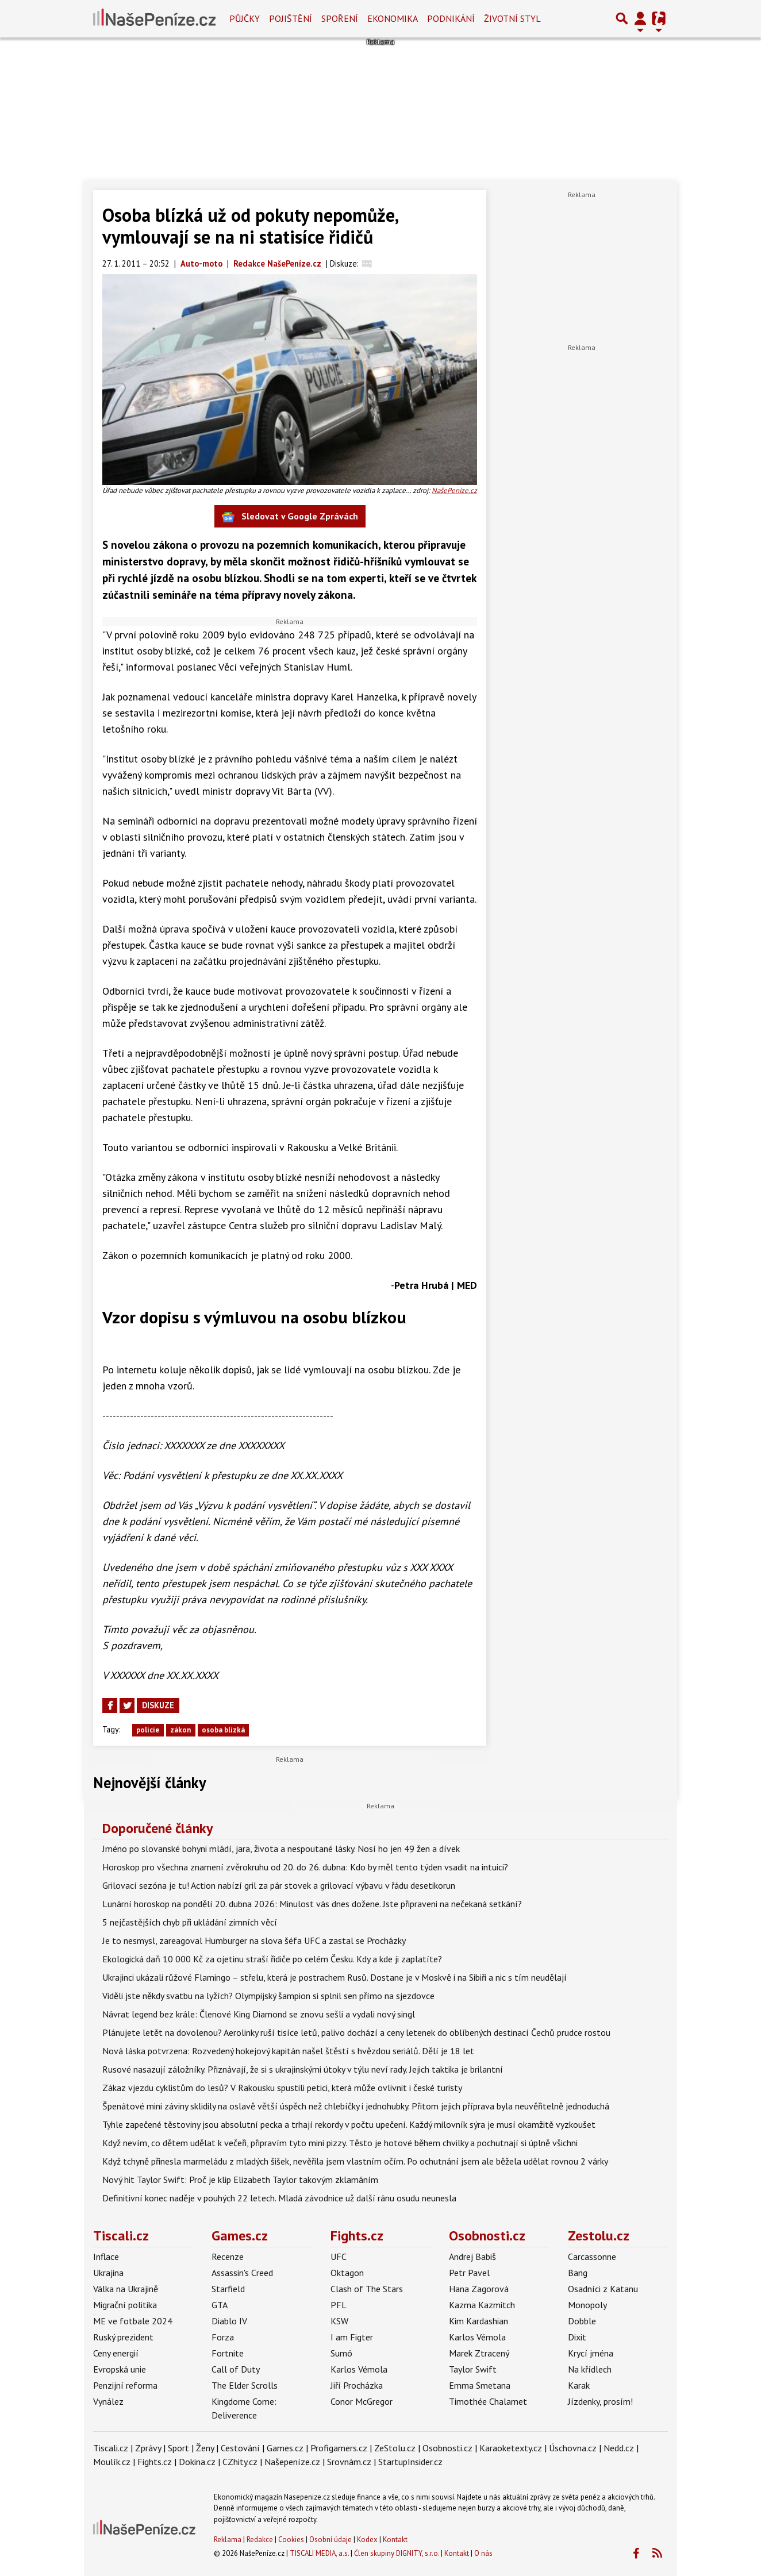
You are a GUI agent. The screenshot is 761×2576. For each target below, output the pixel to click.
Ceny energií (116, 2353)
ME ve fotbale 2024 (132, 2321)
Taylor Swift (473, 2369)
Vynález (108, 2401)
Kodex (368, 2539)
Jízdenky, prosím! (600, 2401)
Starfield (228, 2288)
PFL (338, 2305)
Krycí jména (590, 2353)
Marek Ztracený (479, 2353)
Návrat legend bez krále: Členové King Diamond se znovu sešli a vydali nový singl (258, 2014)
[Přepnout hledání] (622, 18)
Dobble (582, 2321)
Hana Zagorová (479, 2288)
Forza (223, 2337)
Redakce (260, 2539)
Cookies (291, 2539)
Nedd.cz (619, 2448)
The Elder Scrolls (245, 2385)
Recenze (228, 2256)
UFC (338, 2256)
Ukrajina (108, 2272)
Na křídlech (590, 2369)
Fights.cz (356, 2235)
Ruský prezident (123, 2337)
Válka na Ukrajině (125, 2288)
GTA (220, 2305)
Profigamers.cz (338, 2448)
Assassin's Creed (242, 2272)
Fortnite (228, 2353)
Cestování (240, 2448)
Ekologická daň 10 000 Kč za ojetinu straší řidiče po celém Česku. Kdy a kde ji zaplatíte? (272, 1959)
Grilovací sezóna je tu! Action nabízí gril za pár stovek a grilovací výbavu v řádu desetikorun (278, 1885)
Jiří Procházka (356, 2385)
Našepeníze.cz (292, 2461)
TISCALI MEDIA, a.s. (319, 2553)
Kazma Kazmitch (482, 2305)
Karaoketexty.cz (510, 2448)
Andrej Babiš (472, 2256)
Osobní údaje (330, 2539)
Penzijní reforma (125, 2385)
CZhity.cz (239, 2461)
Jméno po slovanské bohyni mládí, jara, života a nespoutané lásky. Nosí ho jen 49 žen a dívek (281, 1848)
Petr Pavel (469, 2272)
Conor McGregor (361, 2401)
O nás (483, 2553)
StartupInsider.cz (410, 2461)
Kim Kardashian (478, 2321)
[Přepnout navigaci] (640, 18)
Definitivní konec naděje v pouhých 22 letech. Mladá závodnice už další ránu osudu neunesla (279, 2198)
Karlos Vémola (358, 2369)
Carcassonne (592, 2256)
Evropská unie (119, 2369)
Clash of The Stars (366, 2288)
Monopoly (587, 2305)
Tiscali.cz (121, 2235)
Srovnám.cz (349, 2461)
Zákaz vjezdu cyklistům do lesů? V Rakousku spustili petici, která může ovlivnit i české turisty (282, 2087)
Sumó (341, 2353)
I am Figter (351, 2337)
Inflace (106, 2256)
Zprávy (148, 2448)
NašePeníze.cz (454, 490)
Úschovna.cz (573, 2448)
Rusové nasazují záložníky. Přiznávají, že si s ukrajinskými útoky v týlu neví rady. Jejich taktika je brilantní (302, 2069)
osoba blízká (223, 1730)
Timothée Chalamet (488, 2401)
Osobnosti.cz (487, 2235)
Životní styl (512, 18)
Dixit (577, 2337)
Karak (579, 2385)
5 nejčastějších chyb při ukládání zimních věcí (189, 1922)
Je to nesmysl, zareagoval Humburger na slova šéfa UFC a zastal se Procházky (254, 1940)
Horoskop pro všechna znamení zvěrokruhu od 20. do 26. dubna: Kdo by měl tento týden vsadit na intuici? (305, 1867)
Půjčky (244, 18)
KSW (339, 2321)
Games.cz (240, 2235)
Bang (577, 2272)
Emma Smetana (479, 2385)
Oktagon (347, 2272)
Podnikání (451, 18)
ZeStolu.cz (395, 2448)
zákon (180, 1730)
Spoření (339, 18)
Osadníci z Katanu (603, 2288)
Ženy (205, 2448)
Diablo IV (229, 2321)
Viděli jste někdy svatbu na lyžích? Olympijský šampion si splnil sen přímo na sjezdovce (268, 1995)
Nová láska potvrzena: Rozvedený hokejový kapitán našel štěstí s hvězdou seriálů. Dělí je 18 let (288, 2051)
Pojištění (290, 18)
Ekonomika (392, 18)
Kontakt (395, 2539)
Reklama (227, 2539)
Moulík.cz (111, 2461)
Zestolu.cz (598, 2235)
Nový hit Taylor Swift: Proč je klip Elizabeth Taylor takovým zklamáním (240, 2179)
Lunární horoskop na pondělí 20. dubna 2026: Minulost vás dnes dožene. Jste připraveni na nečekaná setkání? (312, 1903)
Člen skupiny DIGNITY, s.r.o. (396, 2553)
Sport (178, 2448)
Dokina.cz (197, 2461)
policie (147, 1730)
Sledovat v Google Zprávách (290, 516)
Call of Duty (236, 2369)
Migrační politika (125, 2305)
